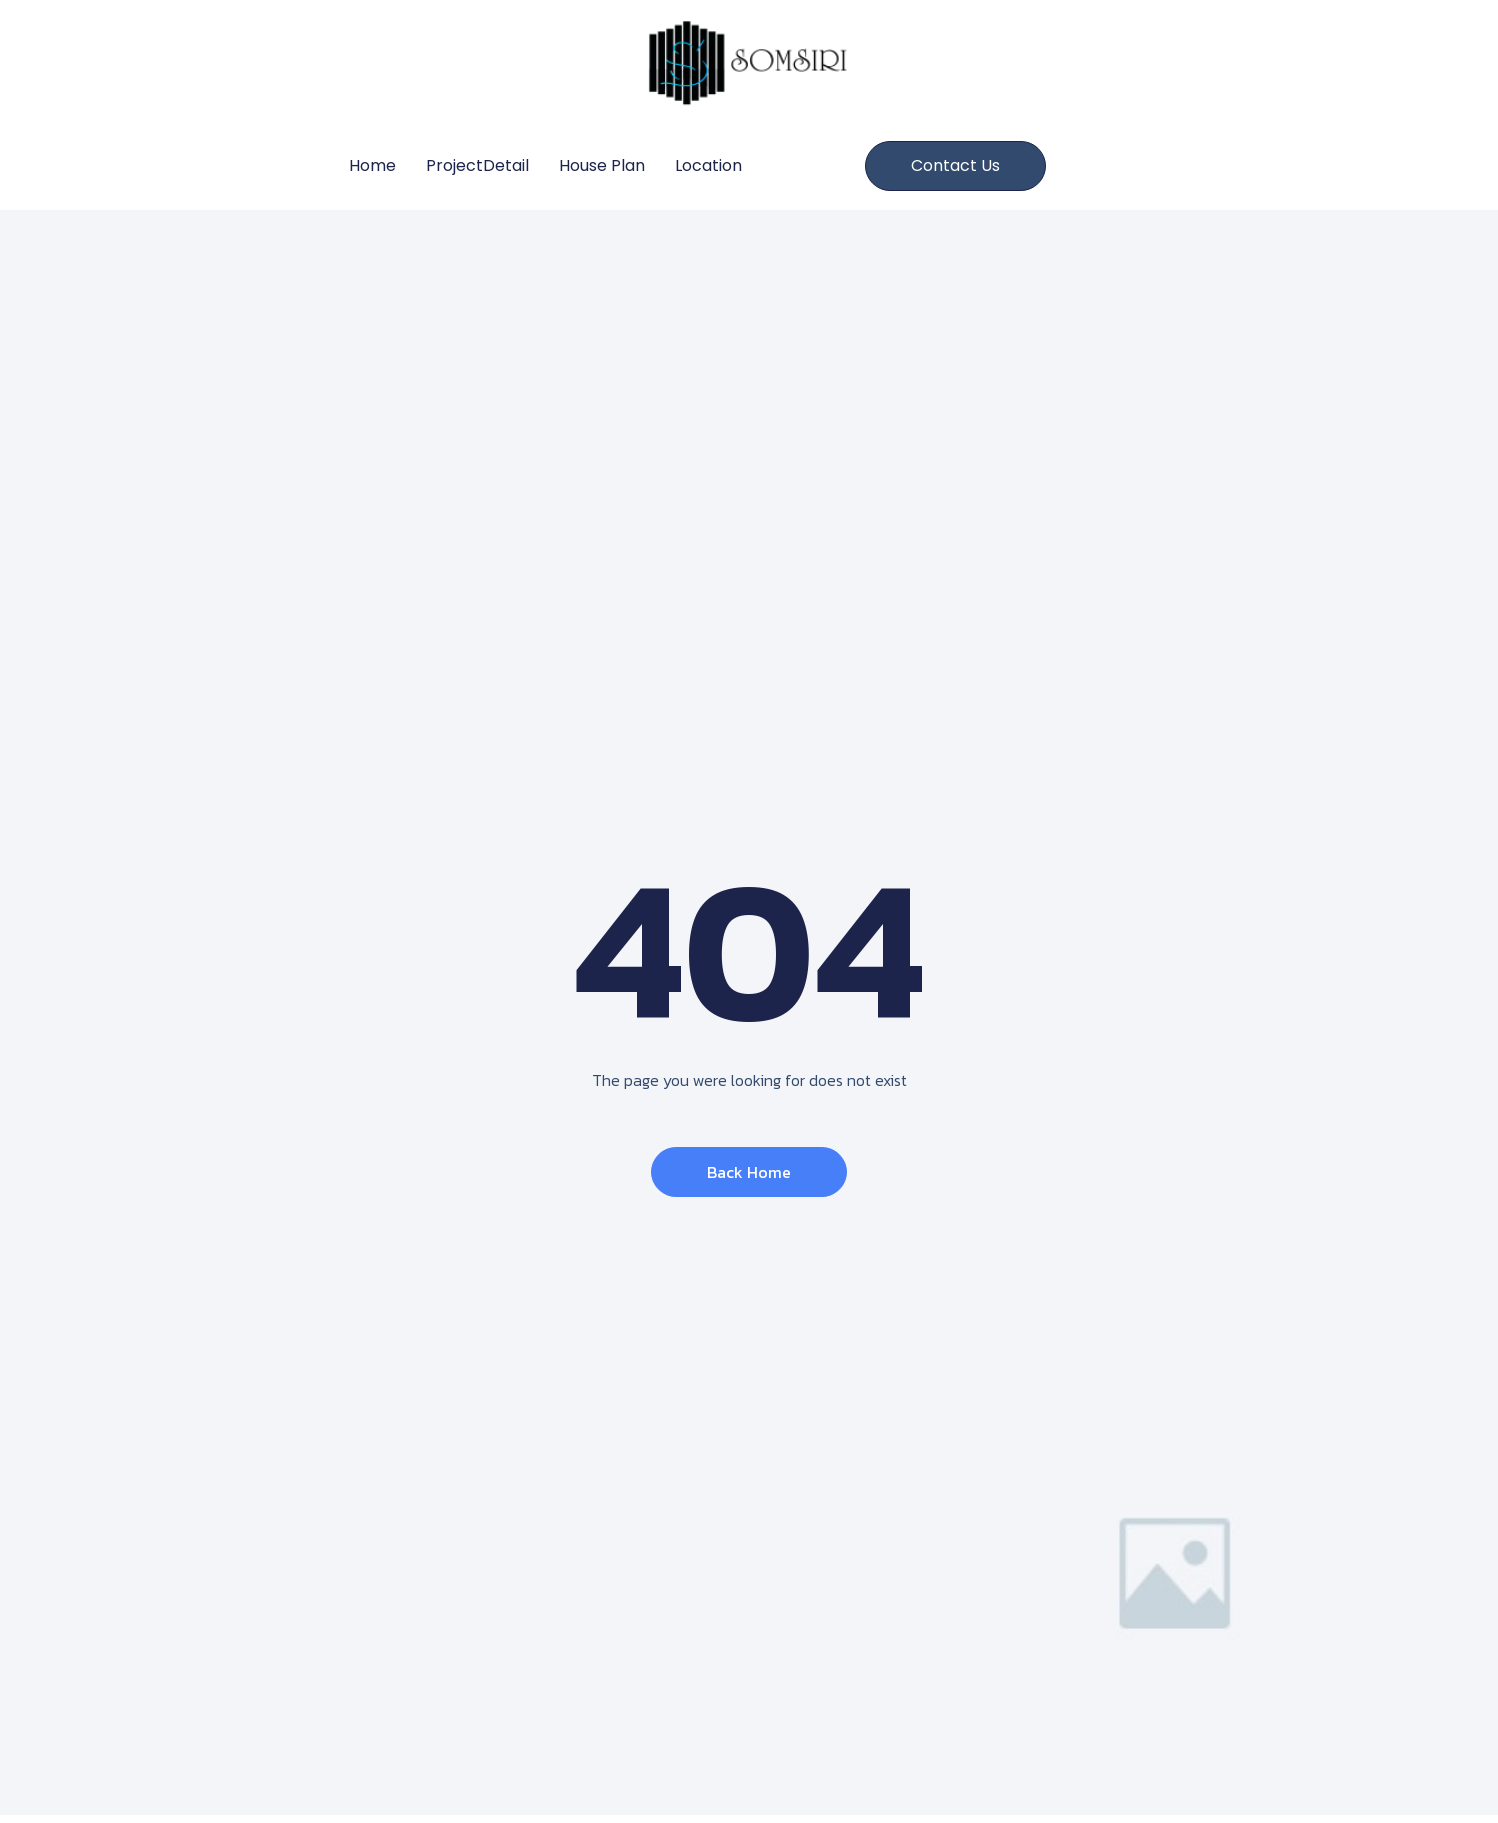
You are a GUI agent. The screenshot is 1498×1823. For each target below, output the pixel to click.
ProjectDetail (477, 165)
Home (372, 165)
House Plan (602, 165)
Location (708, 165)
